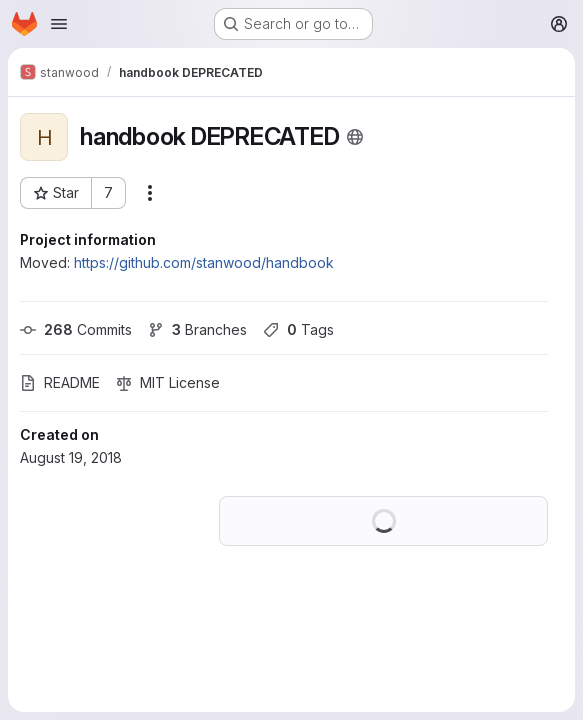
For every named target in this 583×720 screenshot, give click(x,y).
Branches (197, 329)
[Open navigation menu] (59, 24)
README (60, 382)
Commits (76, 329)
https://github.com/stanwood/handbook (204, 262)
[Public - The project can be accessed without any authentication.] (355, 137)
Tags (298, 329)
